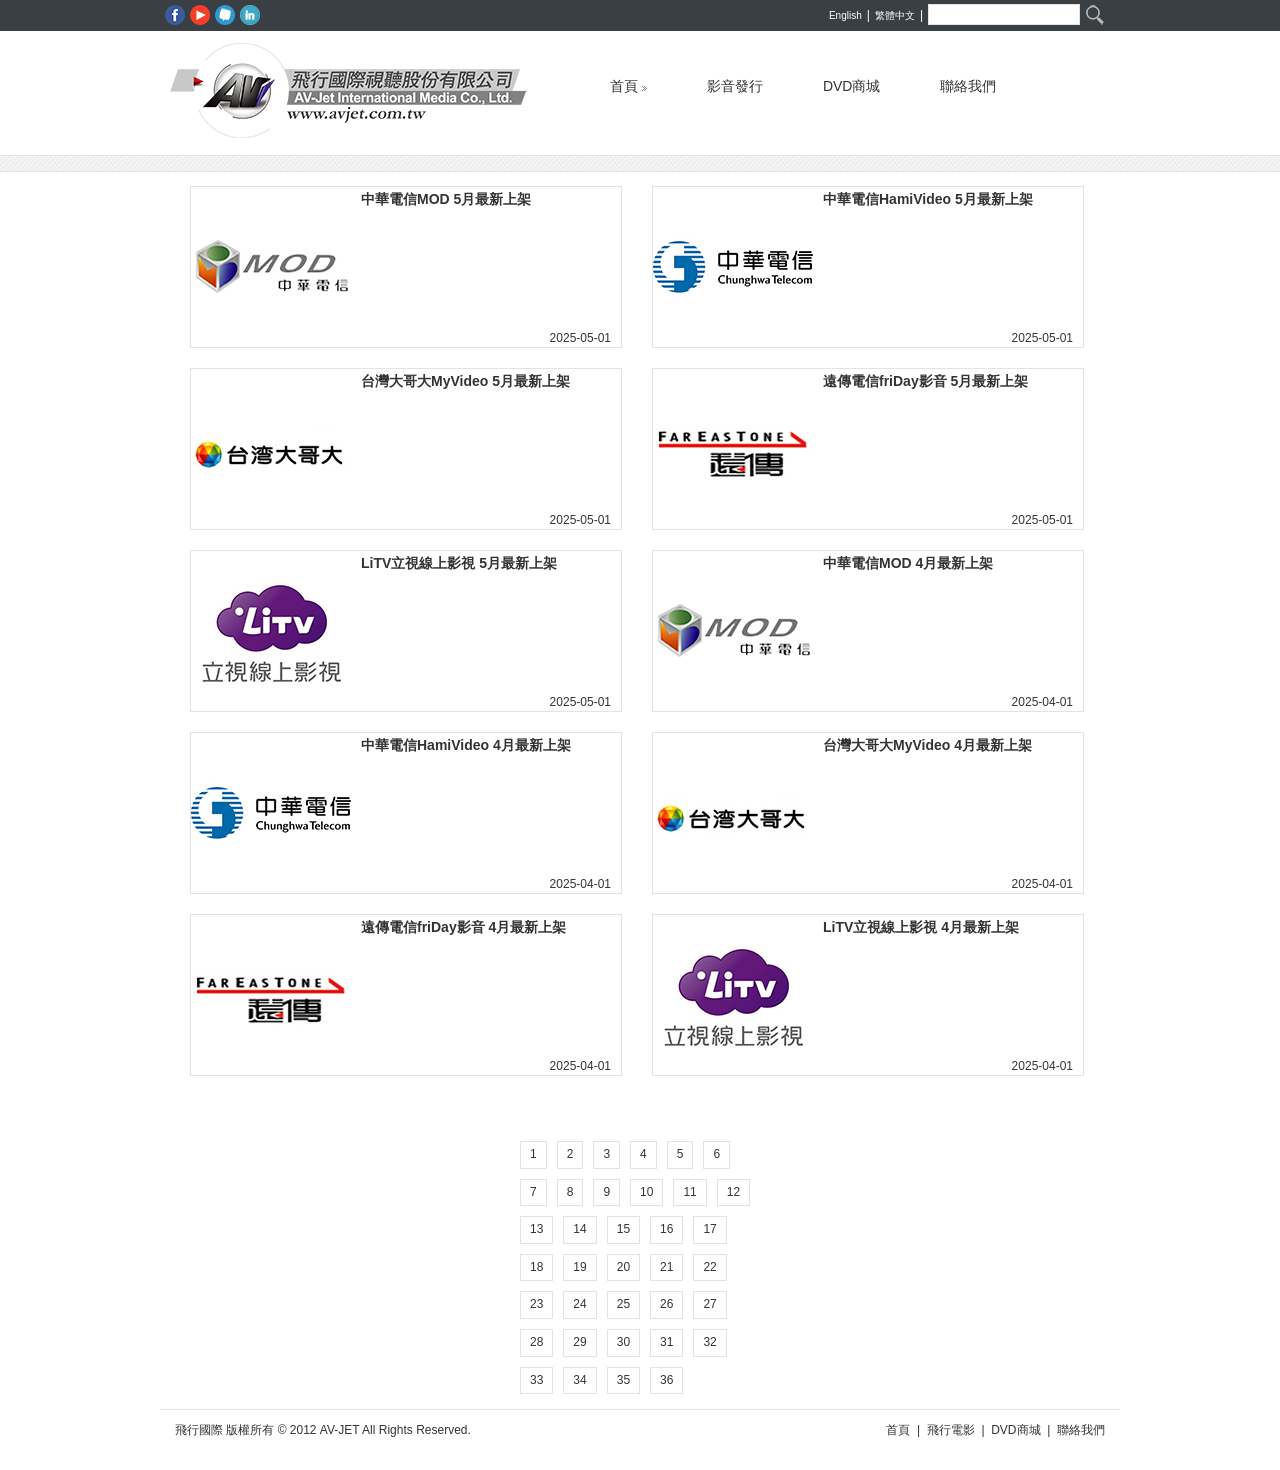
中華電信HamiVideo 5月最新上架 (928, 199)
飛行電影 (951, 1430)
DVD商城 (852, 81)
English (845, 15)
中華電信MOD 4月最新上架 (908, 563)
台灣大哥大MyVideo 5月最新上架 (465, 381)
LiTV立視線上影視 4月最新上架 (921, 927)
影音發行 (735, 81)
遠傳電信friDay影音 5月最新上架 (925, 381)
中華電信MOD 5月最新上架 (446, 199)
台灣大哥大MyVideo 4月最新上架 (927, 745)
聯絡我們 (968, 81)
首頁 (628, 81)
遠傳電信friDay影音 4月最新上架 (463, 927)
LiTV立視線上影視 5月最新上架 (459, 563)
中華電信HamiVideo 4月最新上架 (466, 745)
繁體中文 (895, 15)
